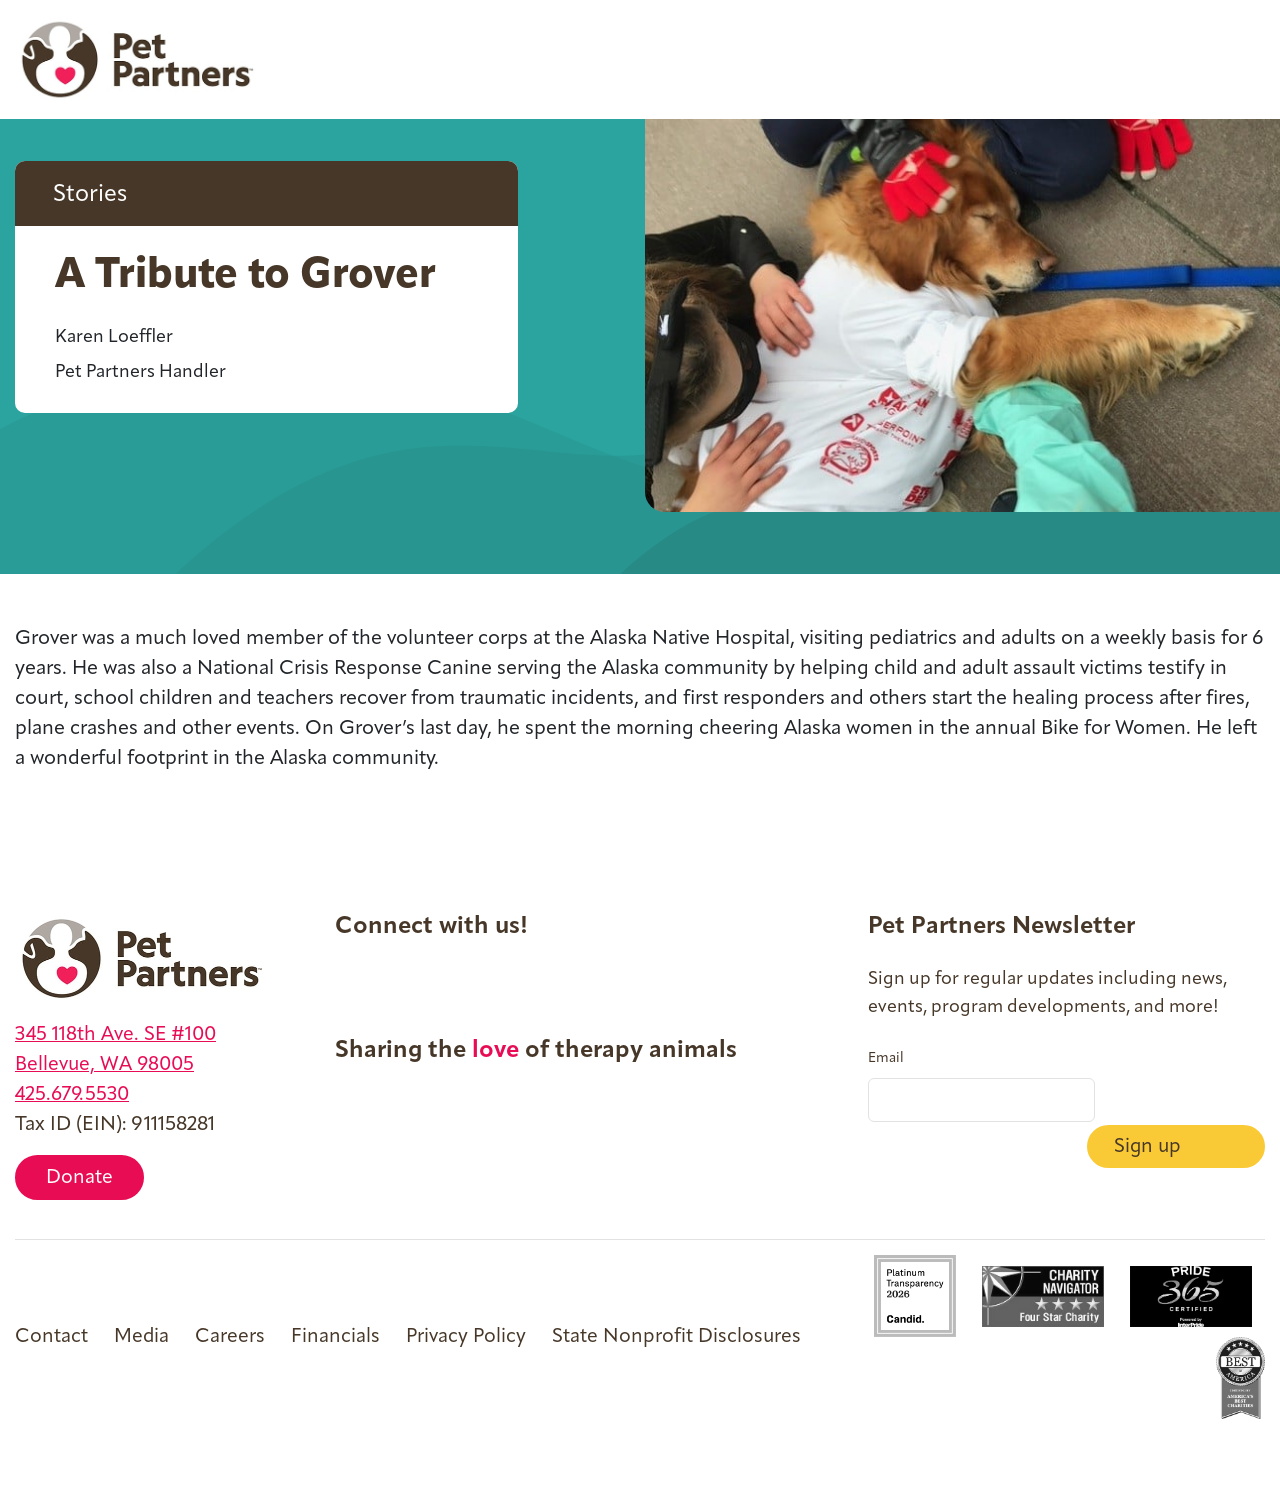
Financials (336, 1337)
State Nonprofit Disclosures (680, 1337)
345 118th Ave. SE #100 (117, 1035)
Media (142, 1337)
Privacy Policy (468, 1337)
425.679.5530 (74, 1095)
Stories (92, 196)
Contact (51, 1337)
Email (886, 1059)
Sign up (1179, 1101)
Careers (231, 1337)
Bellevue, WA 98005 (106, 1065)
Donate (80, 1179)
